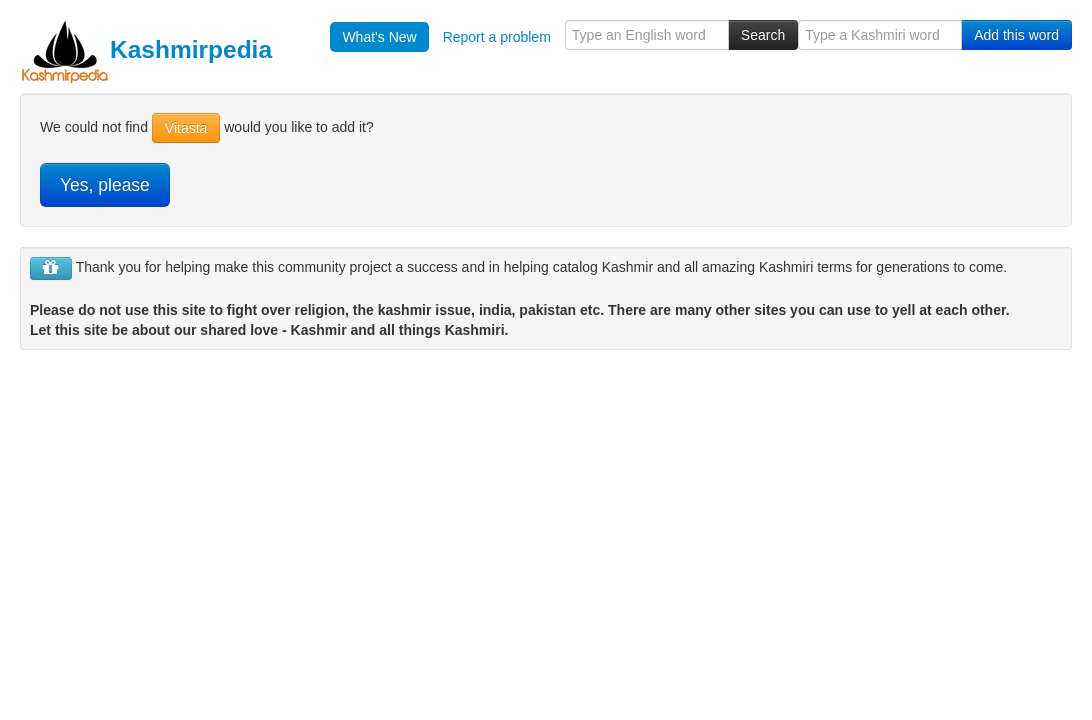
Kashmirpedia (146, 49)
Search (763, 35)
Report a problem (497, 37)
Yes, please (105, 185)
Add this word (1016, 35)
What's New (379, 37)
